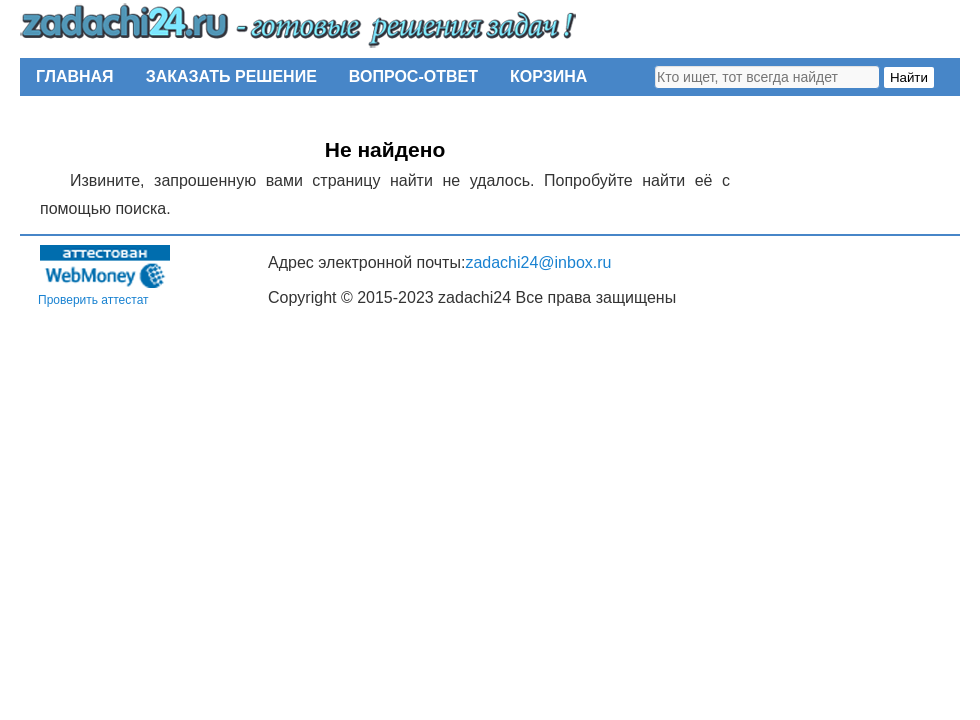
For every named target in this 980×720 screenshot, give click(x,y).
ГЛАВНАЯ (75, 76)
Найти (909, 77)
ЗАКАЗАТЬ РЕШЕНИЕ (231, 76)
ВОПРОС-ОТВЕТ (413, 76)
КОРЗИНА (548, 76)
